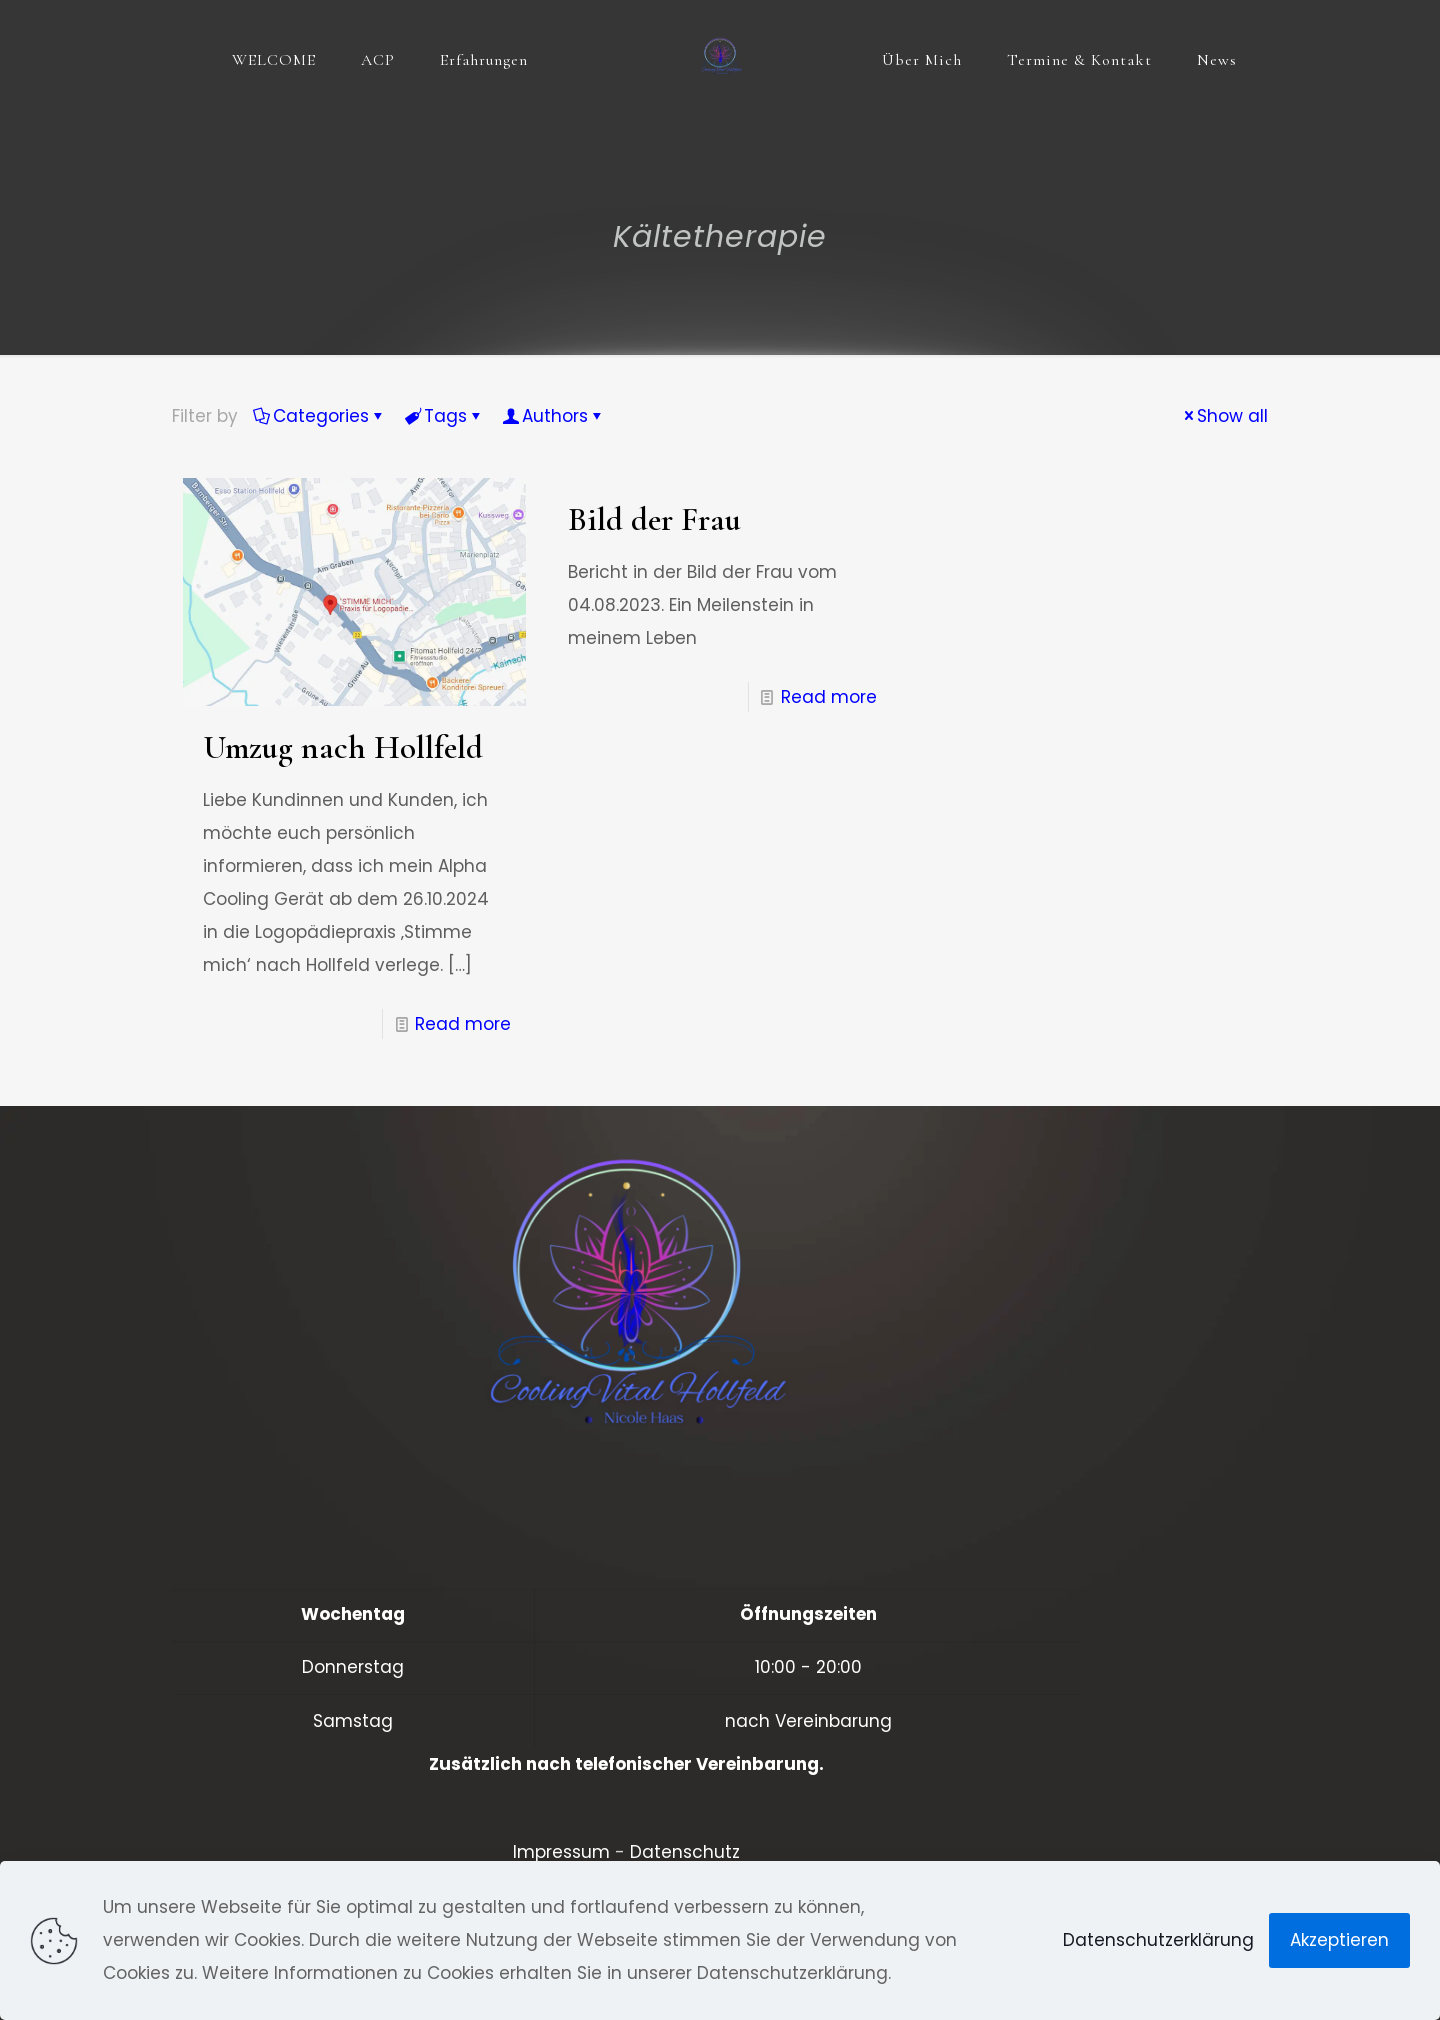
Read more (463, 1024)
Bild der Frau (654, 519)
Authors (553, 416)
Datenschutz (685, 1852)
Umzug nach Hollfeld (343, 747)
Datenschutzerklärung (1158, 1940)
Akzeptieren (1339, 1940)
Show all (1224, 416)
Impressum (561, 1852)
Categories (319, 416)
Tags (444, 416)
